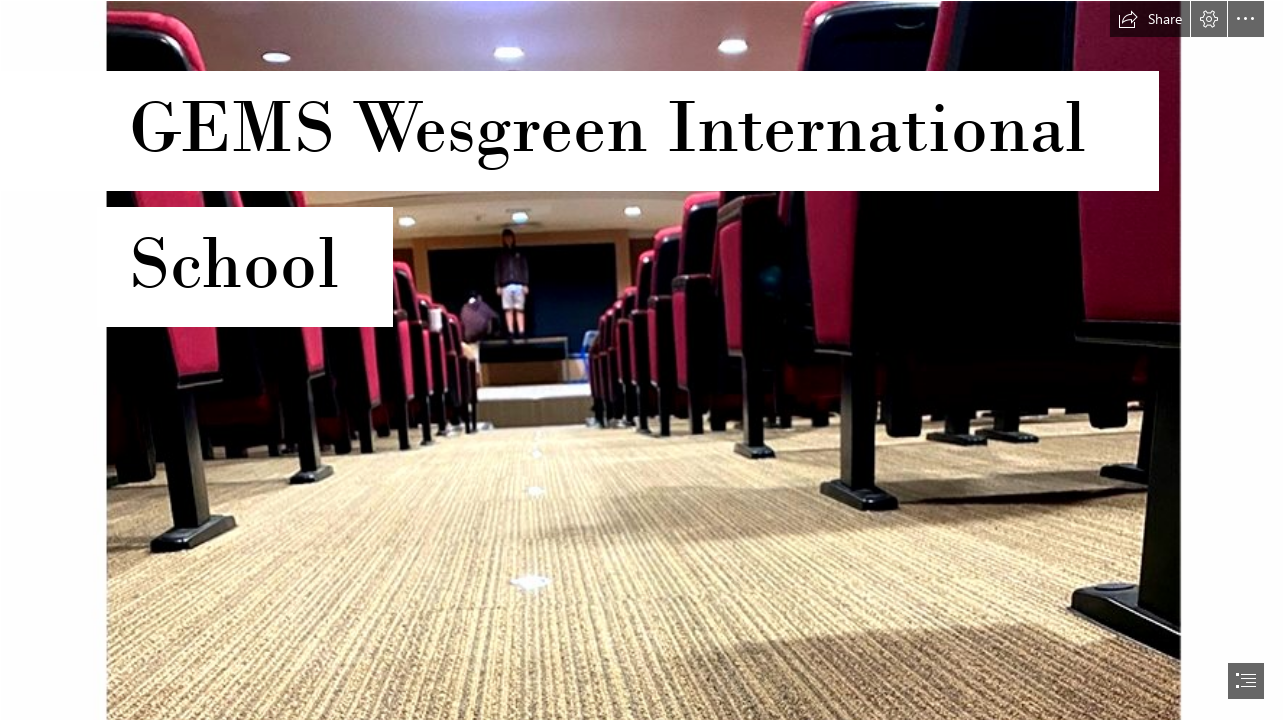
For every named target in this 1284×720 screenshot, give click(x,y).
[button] (1150, 19)
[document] (642, 360)
